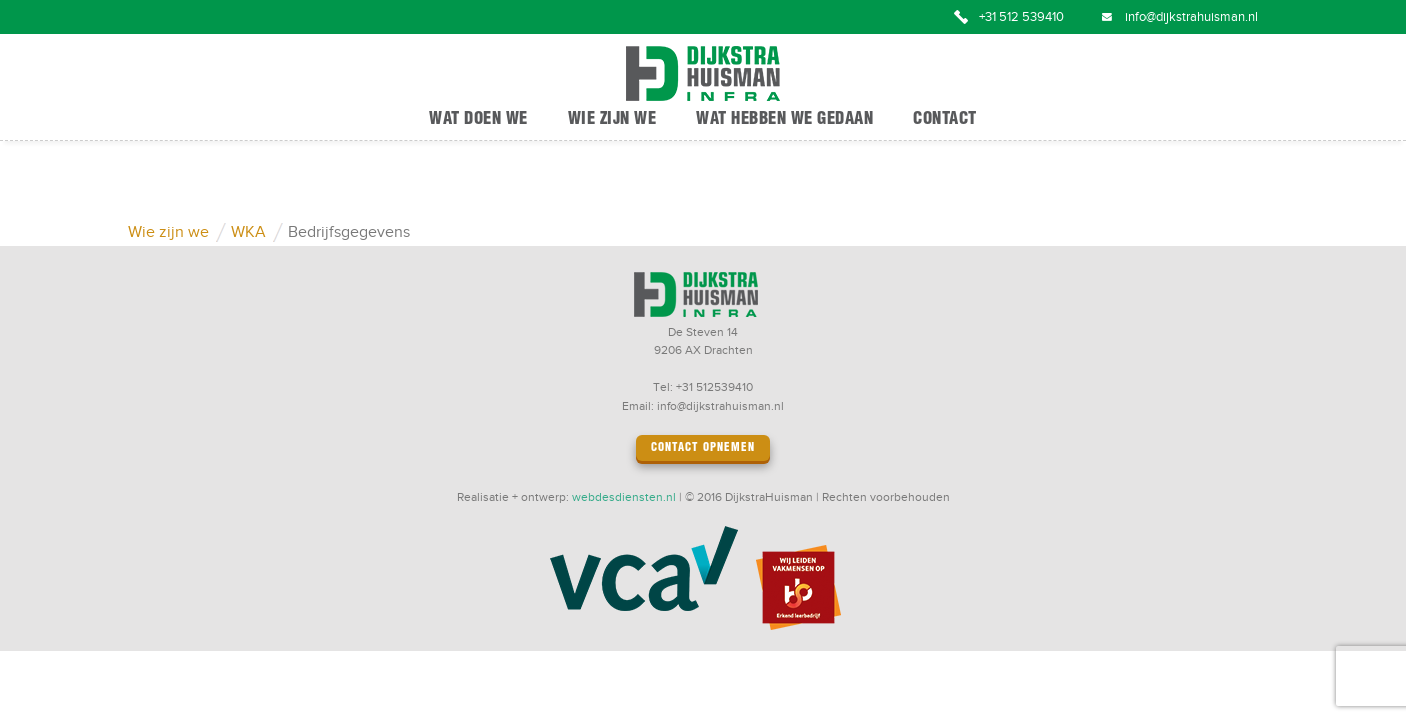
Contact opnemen (703, 448)
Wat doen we (478, 119)
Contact (945, 119)
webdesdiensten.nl (624, 497)
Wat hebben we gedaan (784, 119)
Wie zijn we (612, 119)
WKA (248, 232)
